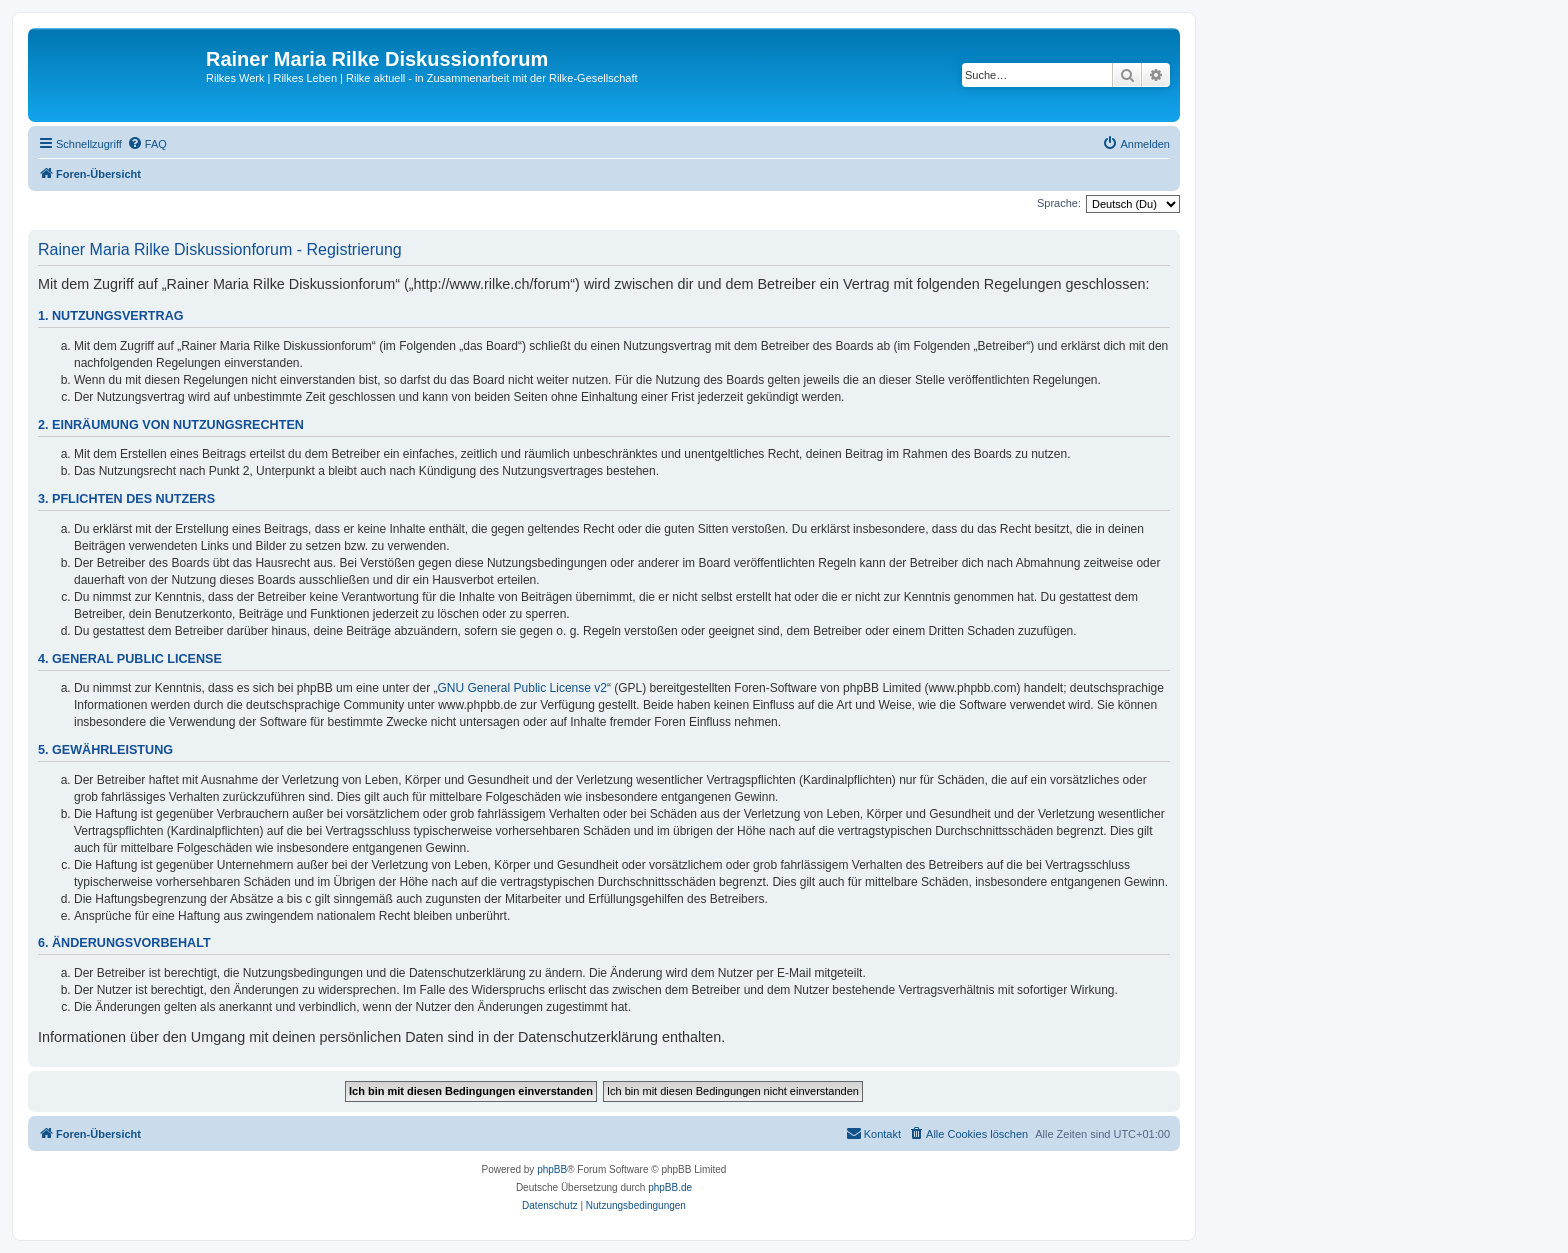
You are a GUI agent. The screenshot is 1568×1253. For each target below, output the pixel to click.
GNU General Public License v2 (522, 688)
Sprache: (1059, 203)
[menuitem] (147, 144)
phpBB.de (670, 1187)
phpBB (552, 1169)
